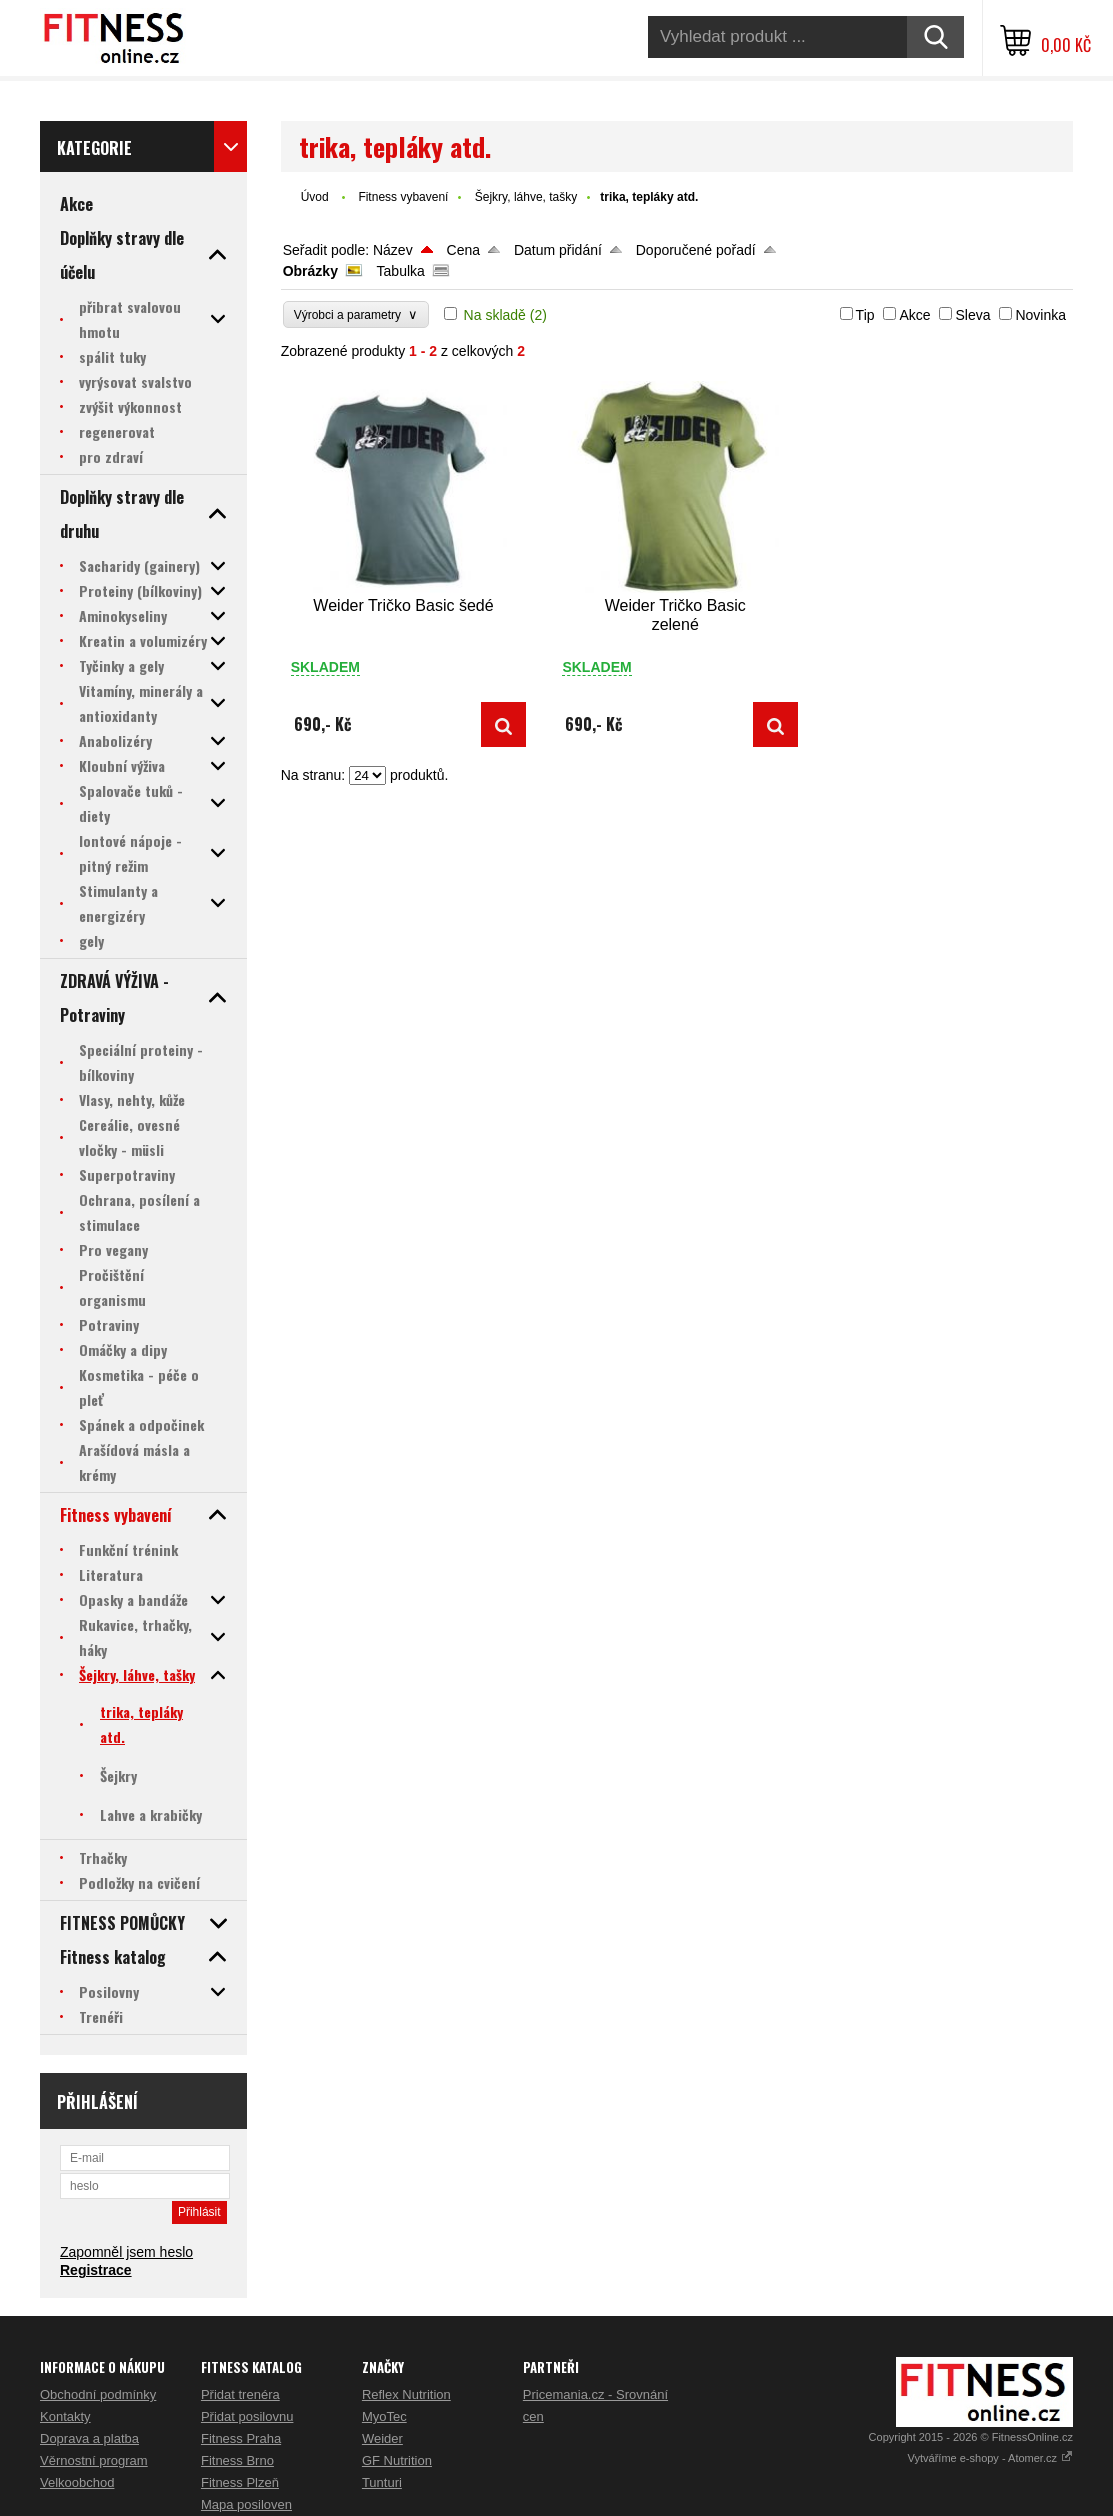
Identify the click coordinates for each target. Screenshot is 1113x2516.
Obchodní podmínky (98, 2394)
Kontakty (65, 2416)
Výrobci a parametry (356, 314)
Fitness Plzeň (240, 2482)
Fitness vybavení (403, 197)
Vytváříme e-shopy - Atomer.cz (990, 2458)
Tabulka (401, 271)
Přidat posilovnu (247, 2416)
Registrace (96, 2270)
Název (393, 250)
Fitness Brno (237, 2460)
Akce (914, 315)
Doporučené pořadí (696, 250)
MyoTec (384, 2416)
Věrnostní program (94, 2460)
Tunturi (382, 2482)
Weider (382, 2438)
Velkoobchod (77, 2482)
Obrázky (310, 271)
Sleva (972, 315)
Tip (865, 315)
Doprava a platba (89, 2438)
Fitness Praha (241, 2438)
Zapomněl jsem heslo (126, 2252)
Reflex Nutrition (406, 2394)
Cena (463, 250)
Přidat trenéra (240, 2394)
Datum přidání (558, 250)
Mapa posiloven (246, 2504)
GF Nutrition (397, 2460)
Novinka (1040, 315)
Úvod (315, 197)
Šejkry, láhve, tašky (526, 197)
